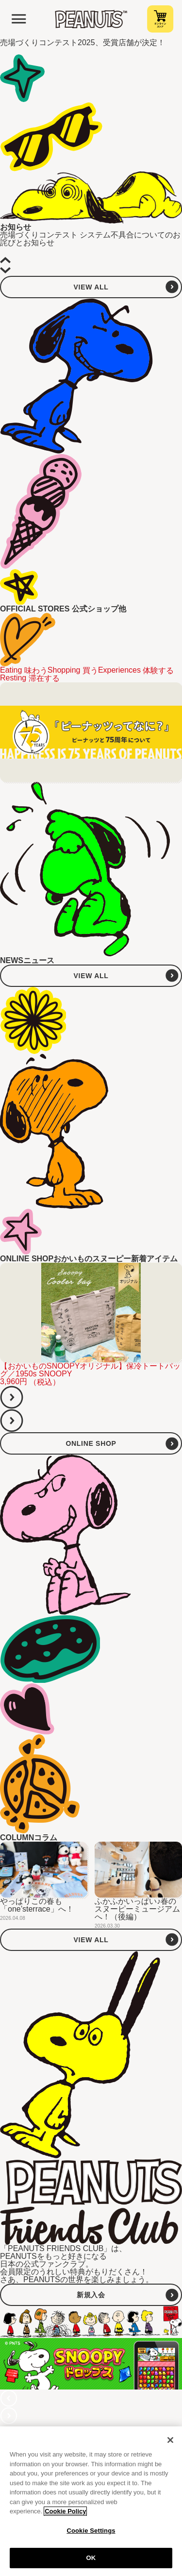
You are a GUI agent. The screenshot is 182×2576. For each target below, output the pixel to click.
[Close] (170, 2442)
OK (91, 2560)
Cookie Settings (90, 2533)
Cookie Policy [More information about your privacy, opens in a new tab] (65, 2514)
